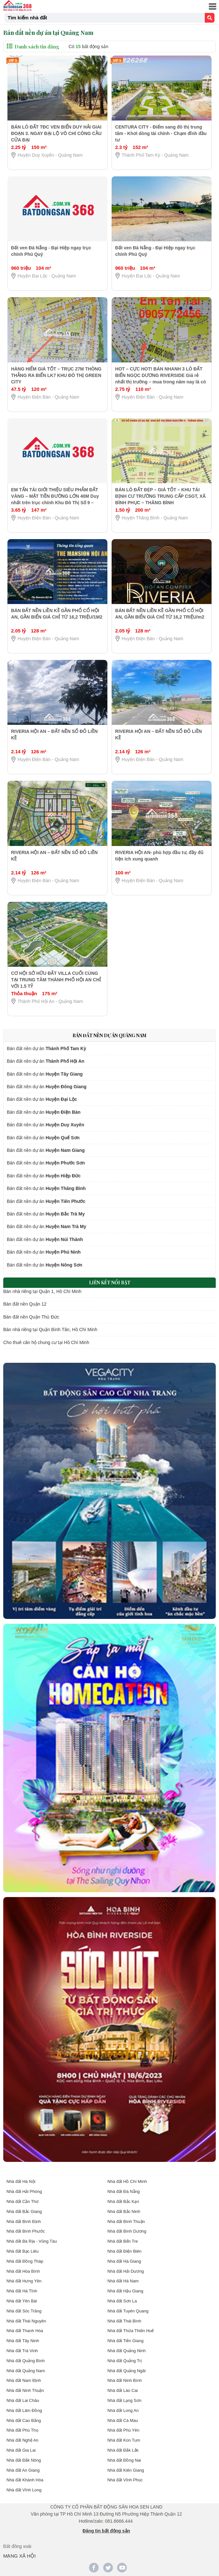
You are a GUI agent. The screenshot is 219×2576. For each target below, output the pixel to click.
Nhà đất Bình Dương (126, 2231)
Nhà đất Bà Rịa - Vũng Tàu (31, 2241)
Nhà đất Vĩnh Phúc (125, 2479)
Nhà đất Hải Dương (125, 2271)
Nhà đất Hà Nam (123, 2281)
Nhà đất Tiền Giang (125, 2340)
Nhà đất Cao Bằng (23, 2420)
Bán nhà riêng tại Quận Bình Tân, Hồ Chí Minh (50, 1329)
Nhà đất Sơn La (122, 2301)
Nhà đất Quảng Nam (25, 2370)
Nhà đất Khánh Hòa (24, 2479)
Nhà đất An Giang (22, 2470)
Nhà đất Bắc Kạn (123, 2201)
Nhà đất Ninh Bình (124, 2380)
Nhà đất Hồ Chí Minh (127, 2181)
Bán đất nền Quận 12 (25, 1304)
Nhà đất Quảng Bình (25, 2360)
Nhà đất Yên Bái (21, 2301)
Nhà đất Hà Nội (20, 2181)
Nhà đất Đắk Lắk (122, 2450)
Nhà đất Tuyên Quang (127, 2311)
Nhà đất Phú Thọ (22, 2430)
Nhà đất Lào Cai (122, 2390)
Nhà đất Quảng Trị (124, 2360)
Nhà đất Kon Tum (123, 2440)
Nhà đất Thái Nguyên (26, 2321)
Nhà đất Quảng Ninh (126, 2350)
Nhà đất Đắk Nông (23, 2460)
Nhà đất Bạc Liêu (22, 2251)
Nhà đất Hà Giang (124, 2261)
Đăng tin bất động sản (106, 2530)
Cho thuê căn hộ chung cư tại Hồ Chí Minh (46, 1342)
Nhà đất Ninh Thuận (25, 2390)
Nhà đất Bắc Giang (24, 2211)
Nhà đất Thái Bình (124, 2321)
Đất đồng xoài (17, 2546)
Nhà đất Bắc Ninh (123, 2211)
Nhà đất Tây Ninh (22, 2340)
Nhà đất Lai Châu (22, 2400)
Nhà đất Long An (123, 2410)
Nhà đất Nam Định (23, 2380)
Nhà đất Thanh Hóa (24, 2330)
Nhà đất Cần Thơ (22, 2201)
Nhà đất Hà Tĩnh (21, 2291)
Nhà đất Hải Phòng (24, 2191)
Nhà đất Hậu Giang (125, 2291)
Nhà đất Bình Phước (25, 2231)
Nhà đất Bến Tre (122, 2241)
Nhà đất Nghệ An (22, 2440)
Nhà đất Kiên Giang (125, 2470)
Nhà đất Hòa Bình (23, 2271)
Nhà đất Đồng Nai (124, 2460)
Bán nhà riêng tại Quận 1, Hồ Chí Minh (42, 1291)
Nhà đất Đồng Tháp (24, 2261)
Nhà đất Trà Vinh (22, 2350)
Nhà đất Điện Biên (124, 2251)
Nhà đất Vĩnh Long (23, 2489)
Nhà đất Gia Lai (21, 2450)
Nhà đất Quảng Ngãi (126, 2370)
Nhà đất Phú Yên (123, 2430)
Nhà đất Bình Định (23, 2221)
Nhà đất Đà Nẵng (123, 2191)
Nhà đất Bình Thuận (126, 2221)
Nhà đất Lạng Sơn (124, 2400)
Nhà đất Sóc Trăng (23, 2311)
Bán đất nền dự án (46, 1048)
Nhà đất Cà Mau (122, 2420)
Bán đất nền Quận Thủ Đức (31, 1316)
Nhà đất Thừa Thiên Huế (130, 2330)
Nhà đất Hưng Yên (23, 2281)
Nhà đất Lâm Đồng (24, 2410)
